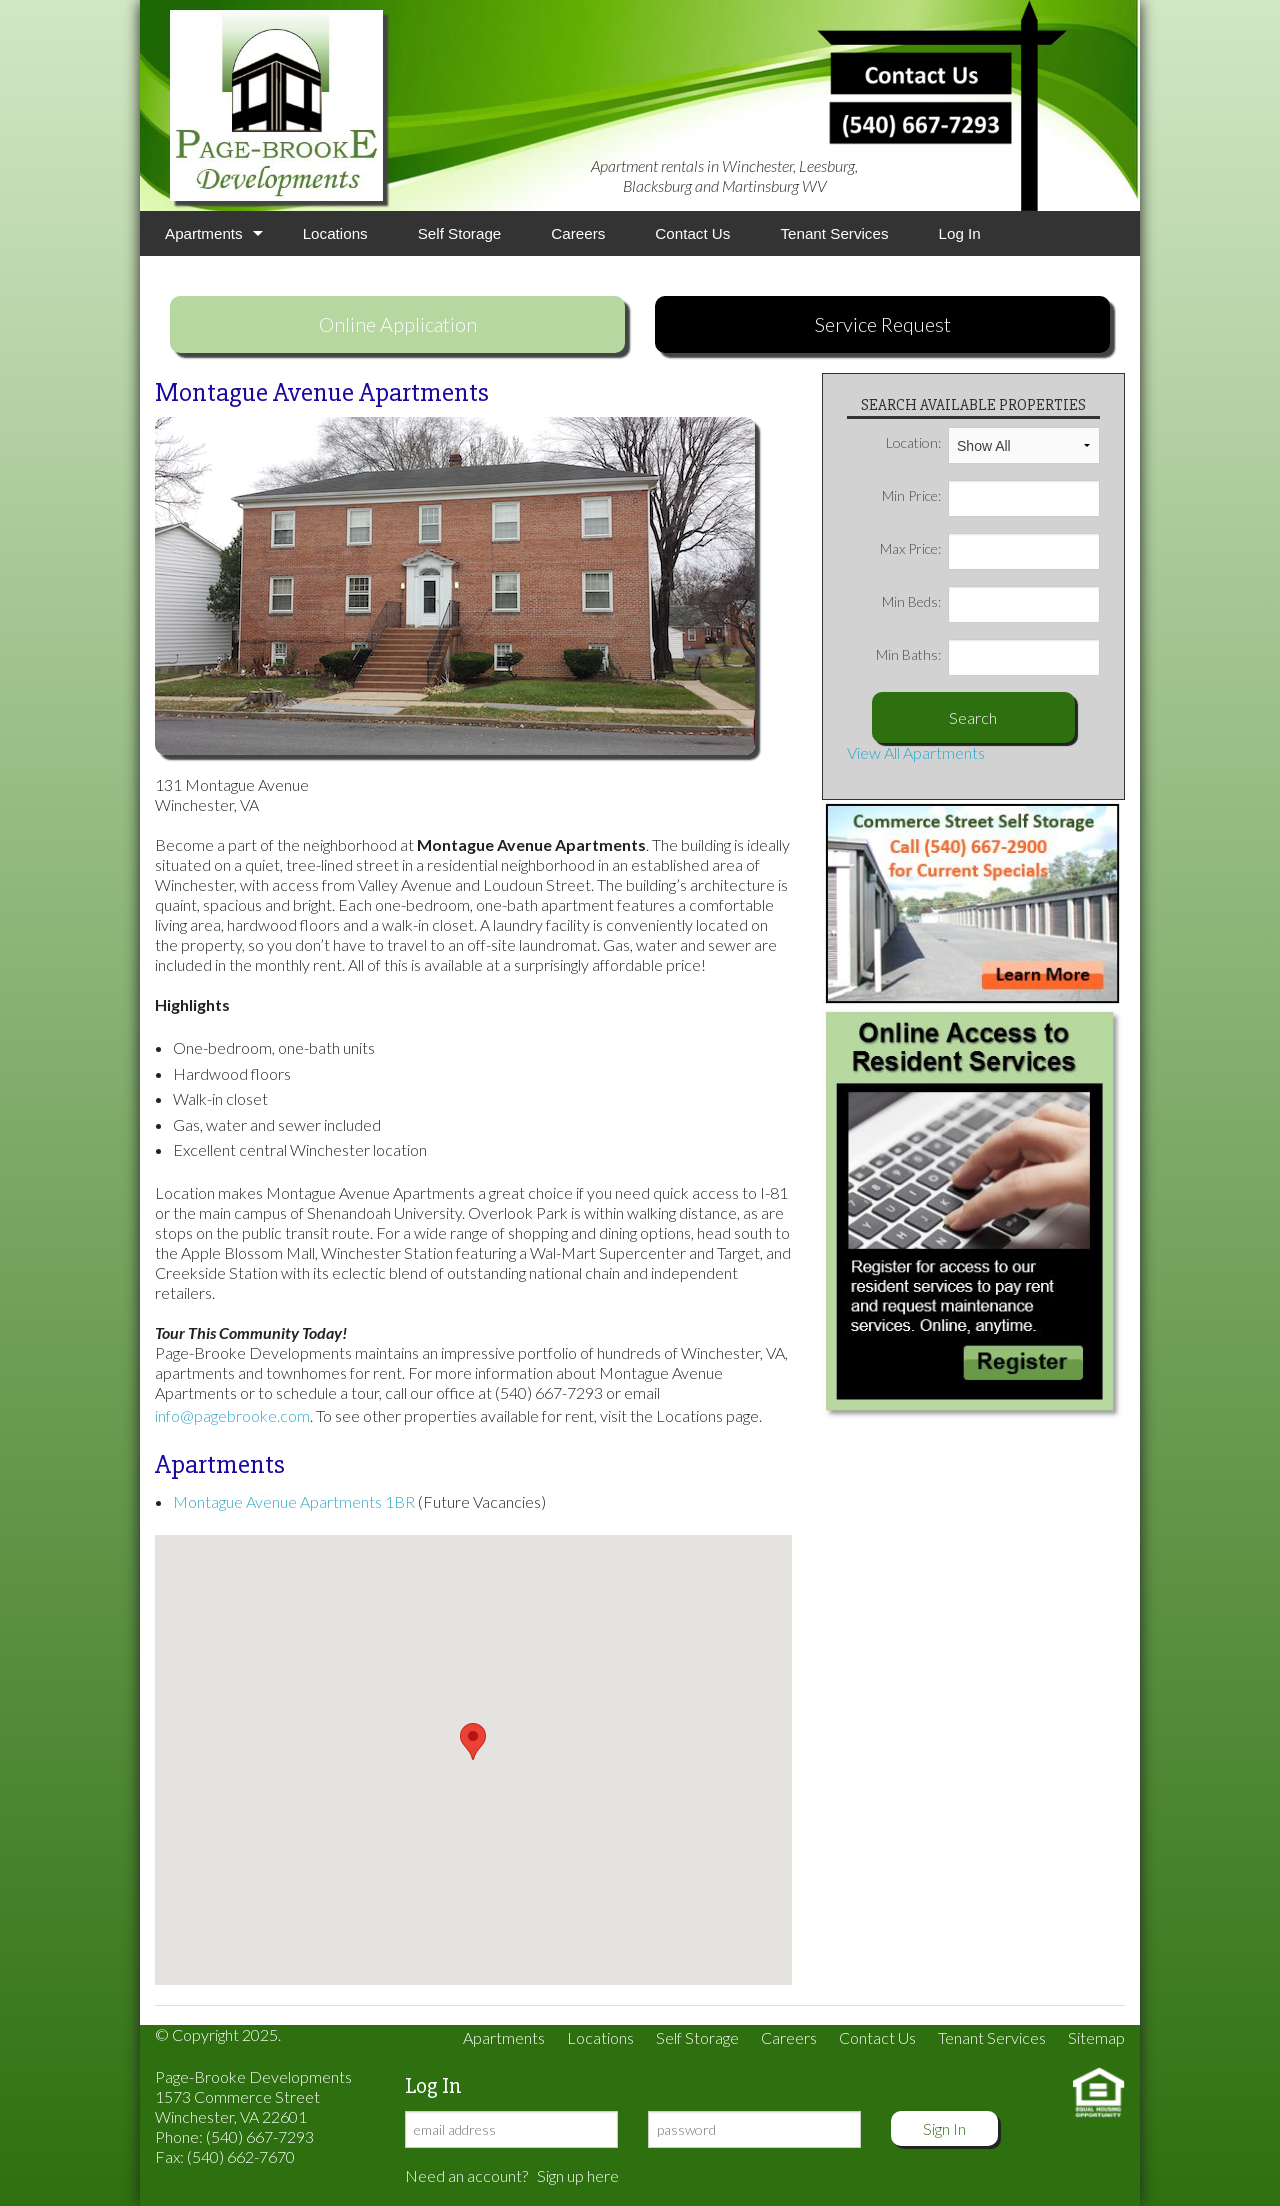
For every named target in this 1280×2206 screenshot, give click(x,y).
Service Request (883, 324)
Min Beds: (991, 602)
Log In (960, 233)
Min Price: (991, 496)
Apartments (204, 233)
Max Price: (990, 549)
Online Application (398, 324)
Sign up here (578, 2175)
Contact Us (692, 233)
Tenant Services (834, 233)
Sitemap (1096, 2037)
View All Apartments (916, 752)
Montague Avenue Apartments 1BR (294, 1501)
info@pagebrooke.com (232, 1415)
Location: (993, 443)
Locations (335, 233)
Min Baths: (988, 655)
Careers (578, 233)
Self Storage (460, 233)
